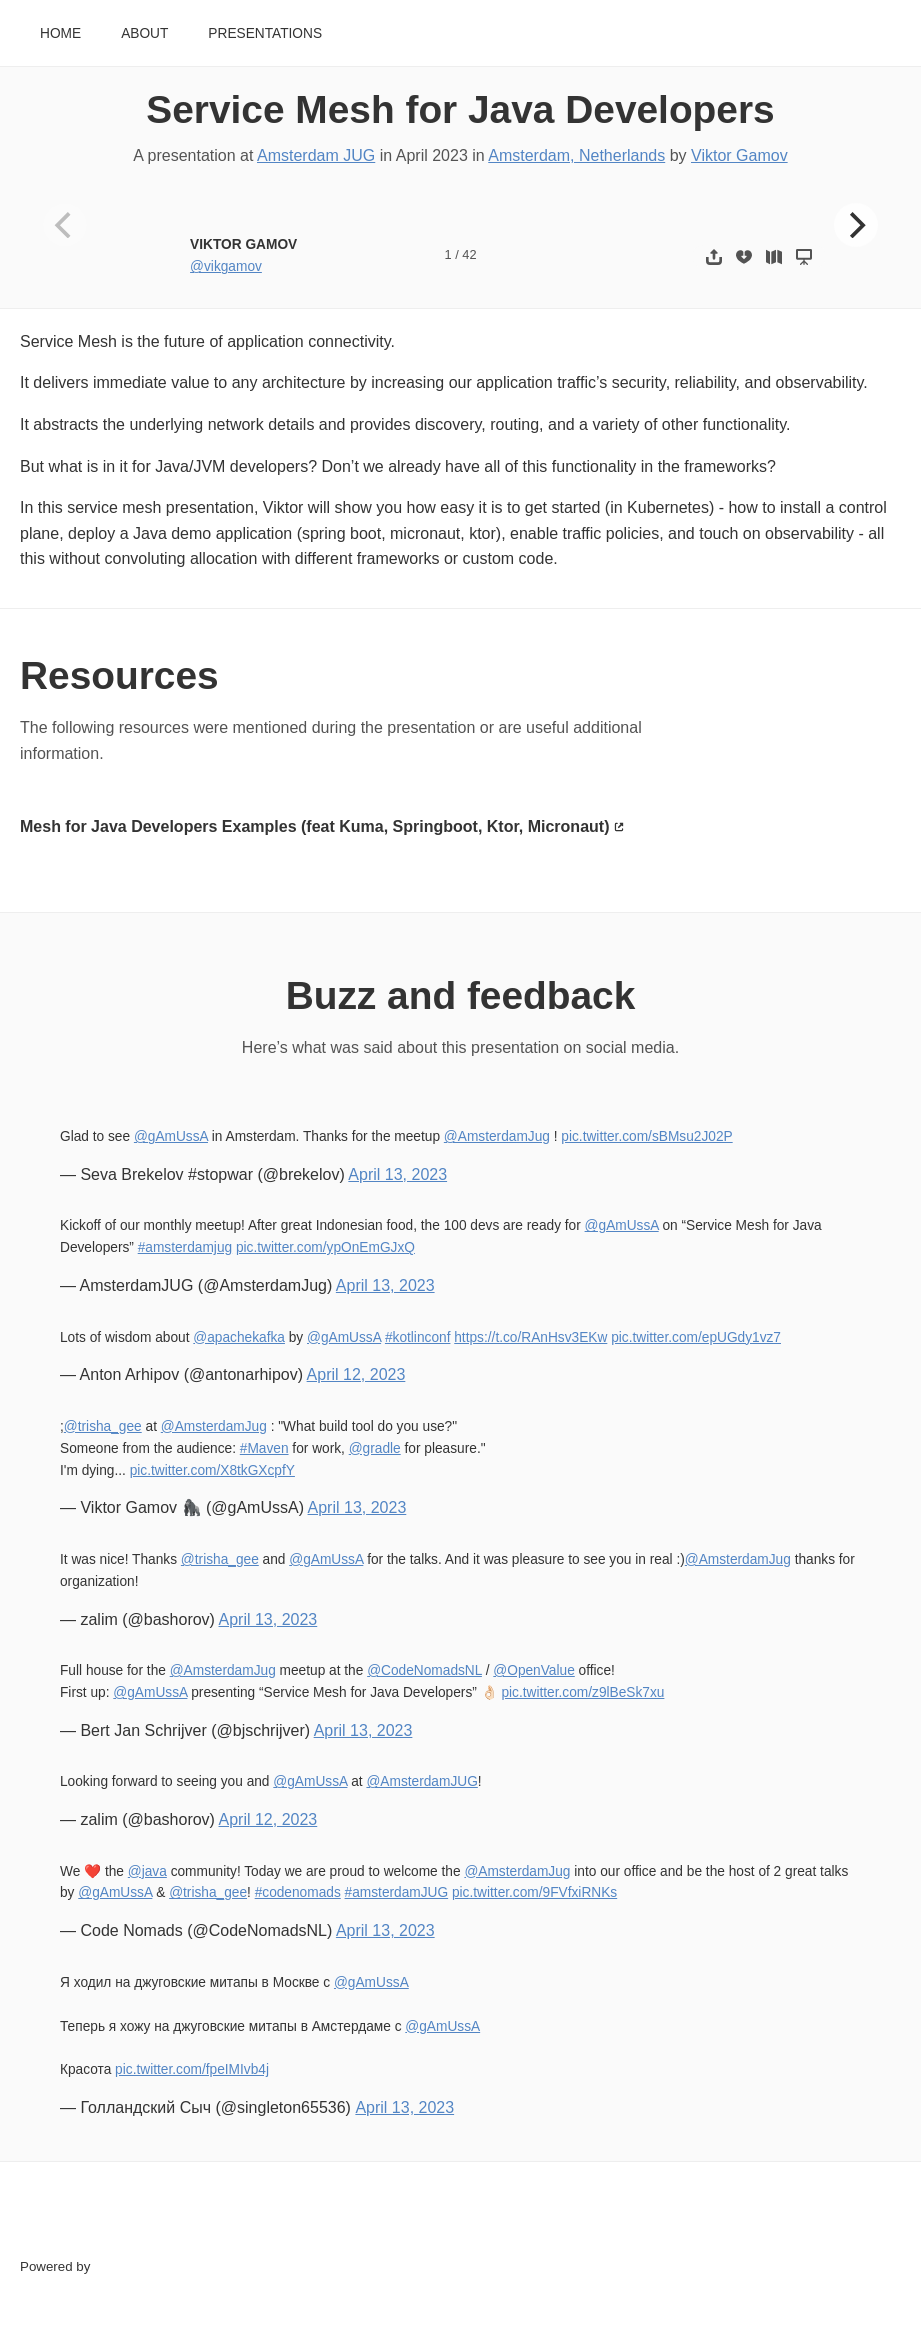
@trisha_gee (103, 1426)
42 (469, 254)
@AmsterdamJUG (421, 1781)
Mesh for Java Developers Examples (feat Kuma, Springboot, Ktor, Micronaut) (314, 826)
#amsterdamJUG (397, 1892)
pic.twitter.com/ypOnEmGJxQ (325, 1247)
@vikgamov (226, 266)
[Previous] (65, 225)
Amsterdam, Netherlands (576, 155)
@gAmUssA (171, 1136)
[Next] (856, 225)
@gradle (375, 1448)
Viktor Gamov (739, 155)
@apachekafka (239, 1337)
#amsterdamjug (185, 1247)
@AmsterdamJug (497, 1136)
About (144, 33)
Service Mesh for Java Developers (460, 109)
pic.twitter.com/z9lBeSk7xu (582, 1692)
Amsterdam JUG (316, 155)
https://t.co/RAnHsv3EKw (530, 1337)
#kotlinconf (418, 1337)
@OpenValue (533, 1670)
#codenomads (298, 1892)
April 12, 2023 (356, 1374)
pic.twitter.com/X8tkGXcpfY (212, 1470)
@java (147, 1871)
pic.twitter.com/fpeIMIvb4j (192, 2069)
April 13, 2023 (397, 1174)
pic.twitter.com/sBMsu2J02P (646, 1136)
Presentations (265, 33)
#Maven (264, 1448)
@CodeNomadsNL (424, 1670)
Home (60, 33)
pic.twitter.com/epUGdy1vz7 (696, 1337)
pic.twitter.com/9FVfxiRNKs (534, 1892)
